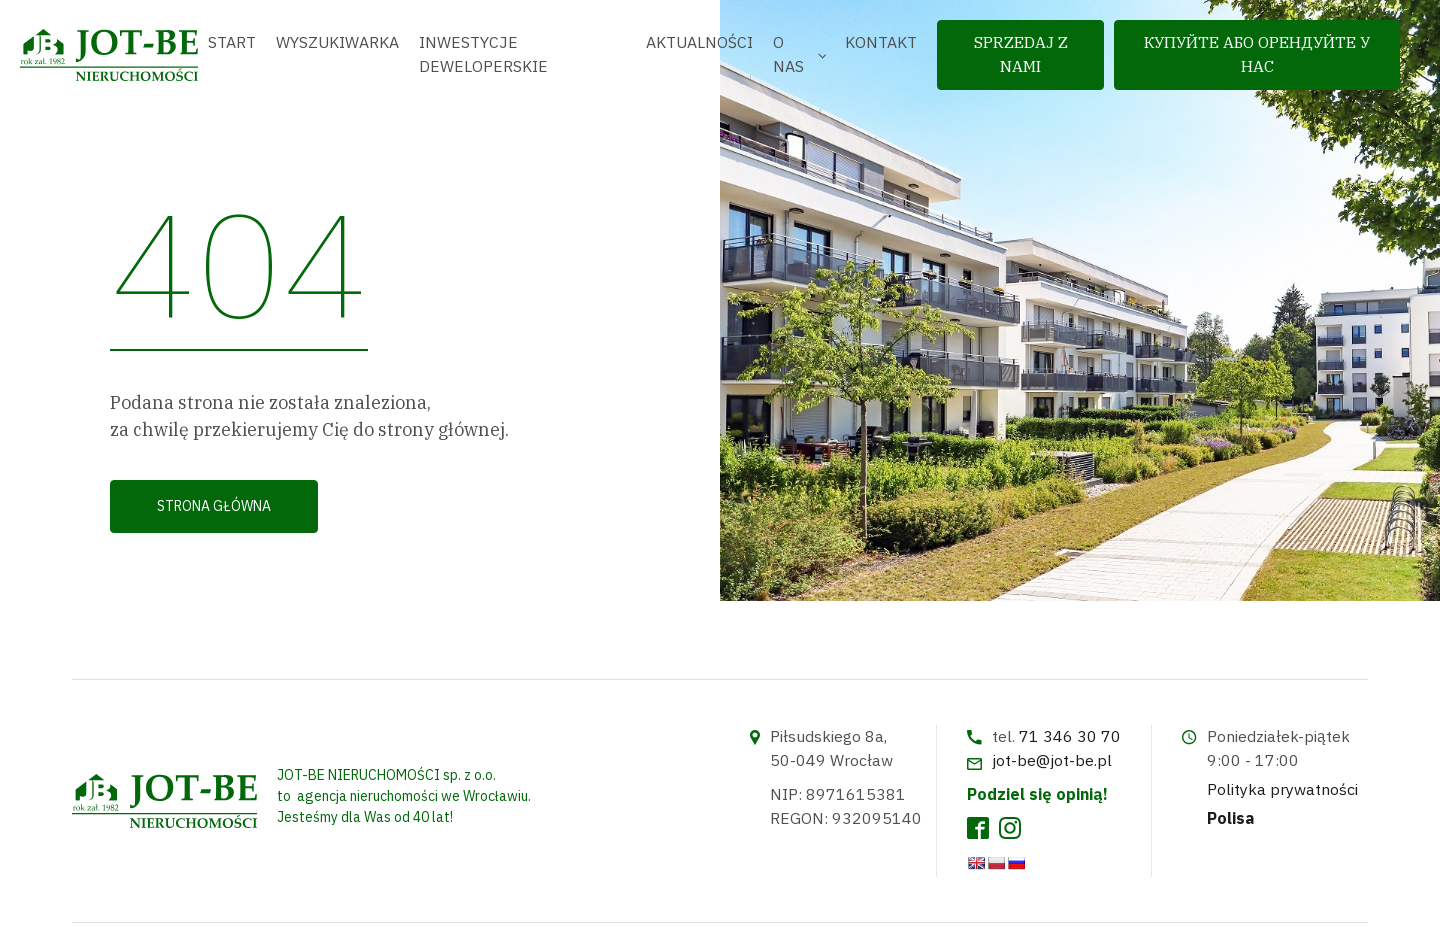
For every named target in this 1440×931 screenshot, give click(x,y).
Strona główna (214, 506)
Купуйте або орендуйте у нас (1257, 54)
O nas (788, 54)
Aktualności (699, 42)
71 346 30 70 (1070, 736)
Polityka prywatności (1282, 789)
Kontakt (881, 42)
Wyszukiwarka (337, 42)
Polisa (1230, 818)
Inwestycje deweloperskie (483, 54)
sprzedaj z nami (1021, 54)
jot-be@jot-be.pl (1052, 760)
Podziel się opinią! (1037, 794)
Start (232, 42)
